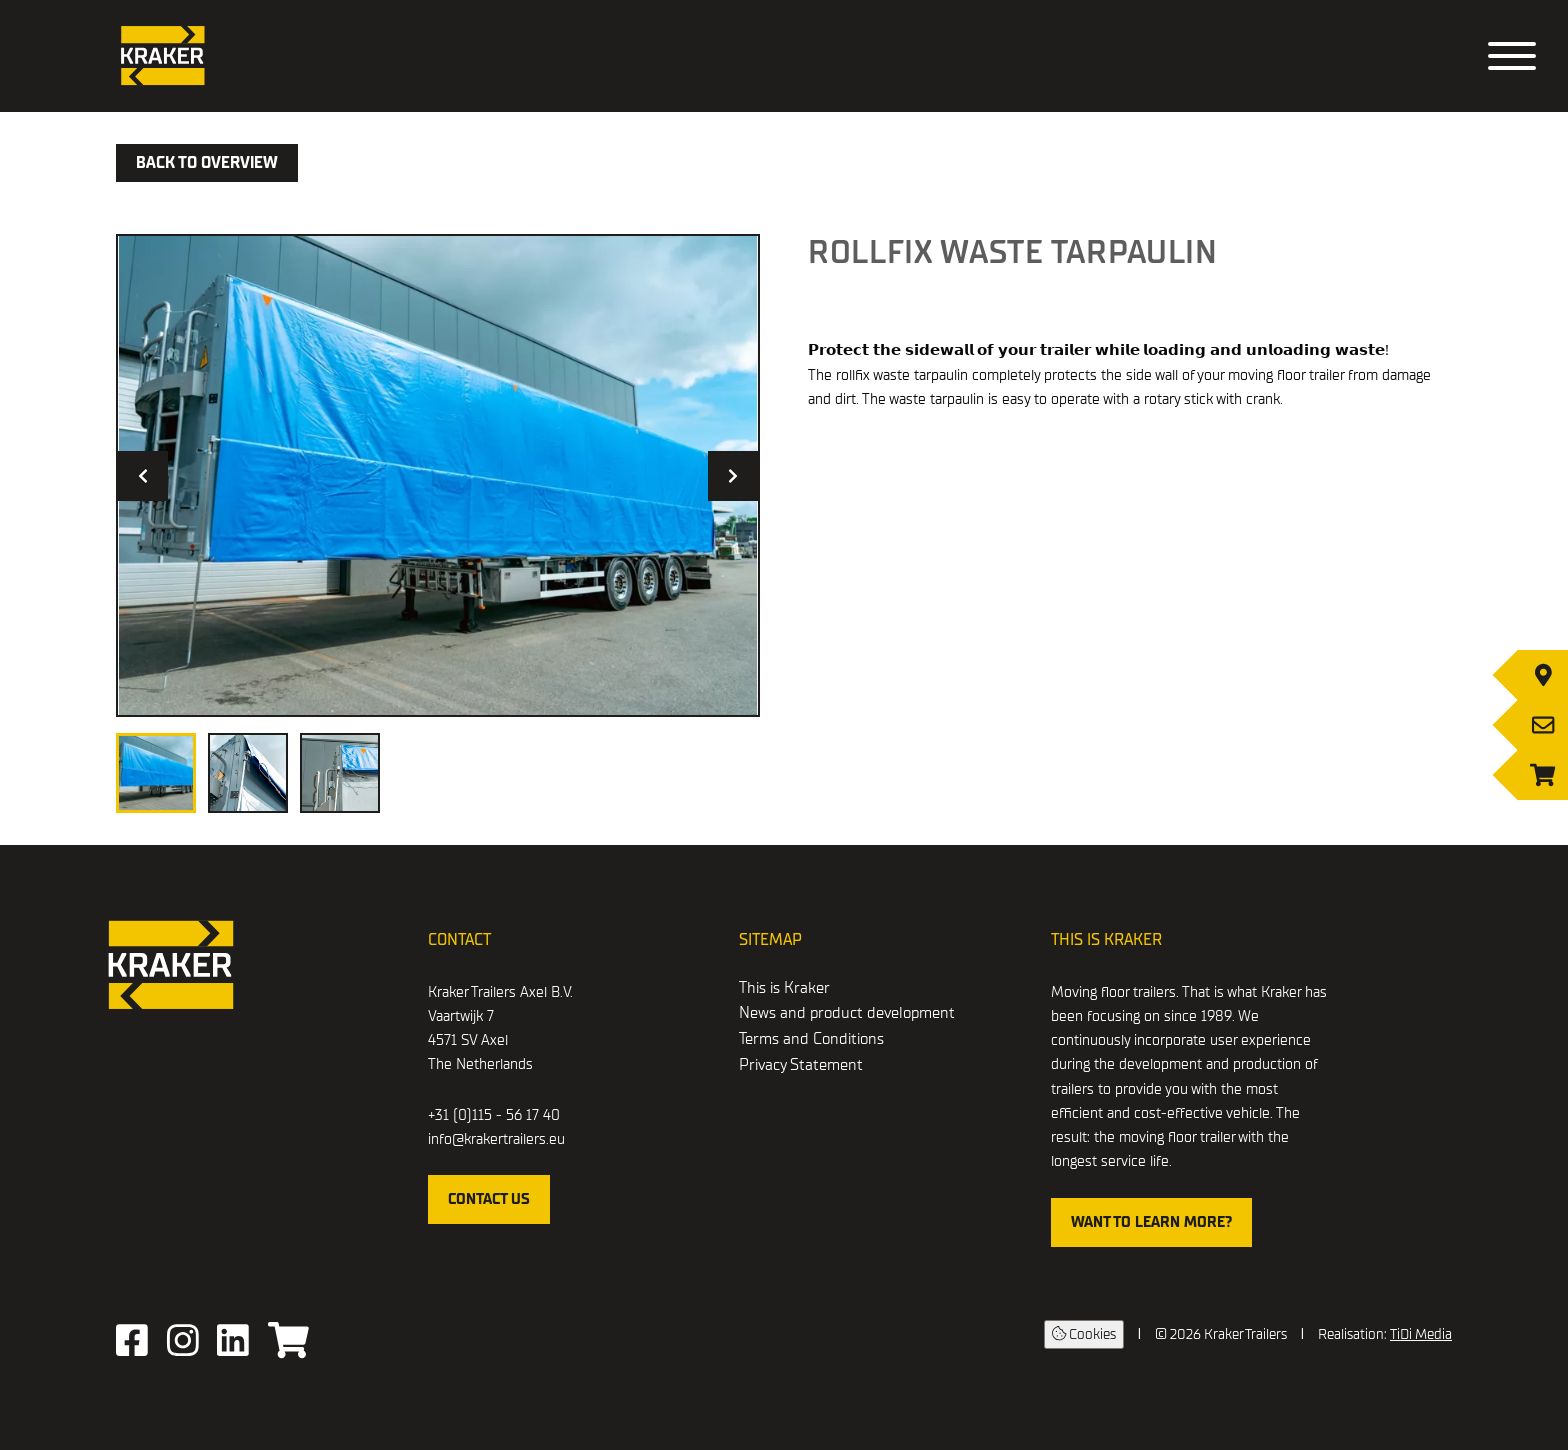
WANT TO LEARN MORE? (1151, 1222)
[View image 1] (156, 773)
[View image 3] (340, 773)
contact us (489, 1199)
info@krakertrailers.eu (496, 1139)
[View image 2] (248, 773)
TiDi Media (1421, 1334)
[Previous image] (143, 476)
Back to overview (207, 163)
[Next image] (733, 476)
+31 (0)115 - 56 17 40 (494, 1115)
